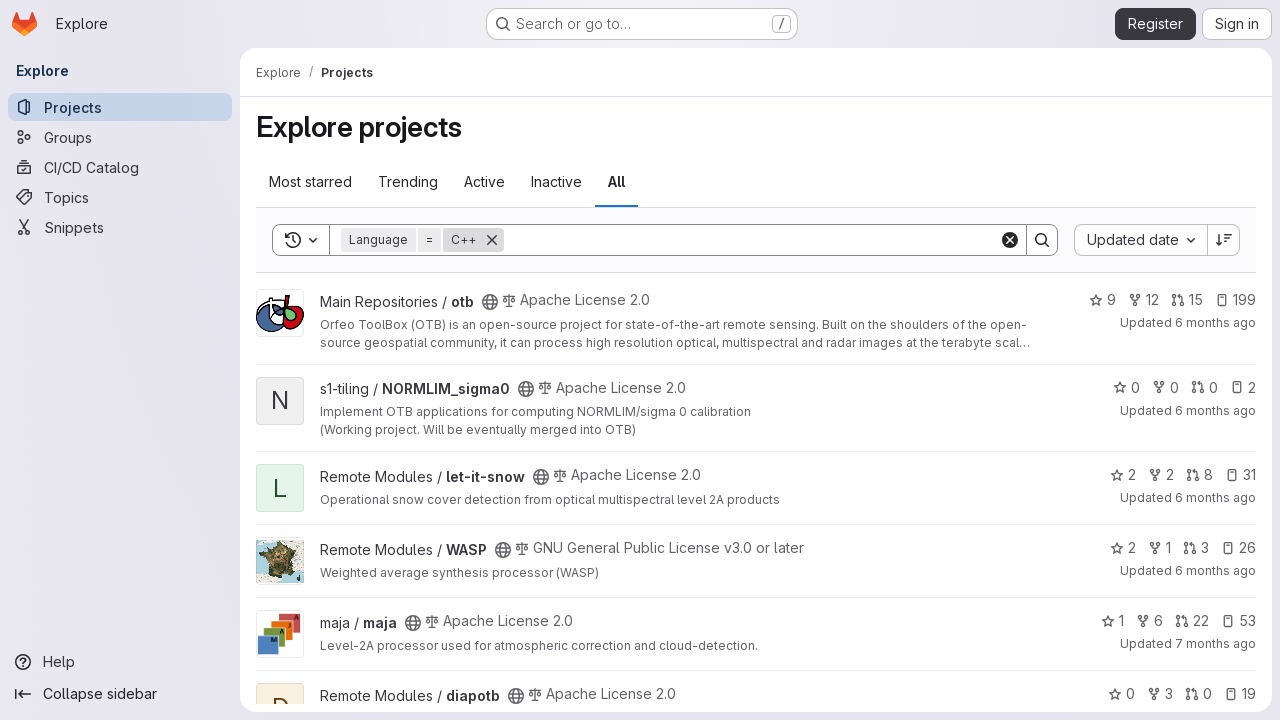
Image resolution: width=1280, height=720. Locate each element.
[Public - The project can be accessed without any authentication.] (490, 302)
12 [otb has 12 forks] (1143, 299)
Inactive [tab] (556, 181)
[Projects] (120, 107)
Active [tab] (484, 181)
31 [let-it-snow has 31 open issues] (1240, 474)
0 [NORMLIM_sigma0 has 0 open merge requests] (1204, 387)
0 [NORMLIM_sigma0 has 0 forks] (1165, 387)
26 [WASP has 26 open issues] (1238, 547)
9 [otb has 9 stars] (1102, 299)
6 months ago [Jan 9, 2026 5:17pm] (1215, 322)
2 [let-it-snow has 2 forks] (1161, 474)
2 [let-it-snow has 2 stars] (1123, 474)
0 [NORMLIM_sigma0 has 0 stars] (1126, 387)
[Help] (120, 662)
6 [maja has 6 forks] (1149, 620)
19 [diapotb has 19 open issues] (1240, 693)
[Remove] (492, 240)
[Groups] (120, 137)
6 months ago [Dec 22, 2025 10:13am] (1215, 570)
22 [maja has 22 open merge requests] (1192, 620)
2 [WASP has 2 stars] (1123, 547)
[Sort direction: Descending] (1224, 240)
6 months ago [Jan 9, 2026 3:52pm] (1215, 497)
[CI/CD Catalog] (120, 167)
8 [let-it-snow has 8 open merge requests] (1199, 474)
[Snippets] (120, 227)
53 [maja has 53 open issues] (1238, 620)
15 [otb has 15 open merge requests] (1187, 299)
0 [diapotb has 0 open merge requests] (1198, 693)
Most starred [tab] (310, 181)
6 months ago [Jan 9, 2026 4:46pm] (1215, 410)
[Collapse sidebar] (120, 694)
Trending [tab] (408, 181)
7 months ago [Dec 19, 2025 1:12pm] (1215, 643)
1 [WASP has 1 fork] (1159, 547)
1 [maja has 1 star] (1112, 620)
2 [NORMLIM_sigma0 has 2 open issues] (1243, 387)
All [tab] (616, 181)
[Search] (751, 240)
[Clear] (1010, 240)
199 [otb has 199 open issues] (1235, 299)
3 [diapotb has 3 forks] (1160, 693)
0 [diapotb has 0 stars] (1121, 693)
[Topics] (120, 197)
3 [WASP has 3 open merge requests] (1196, 547)
